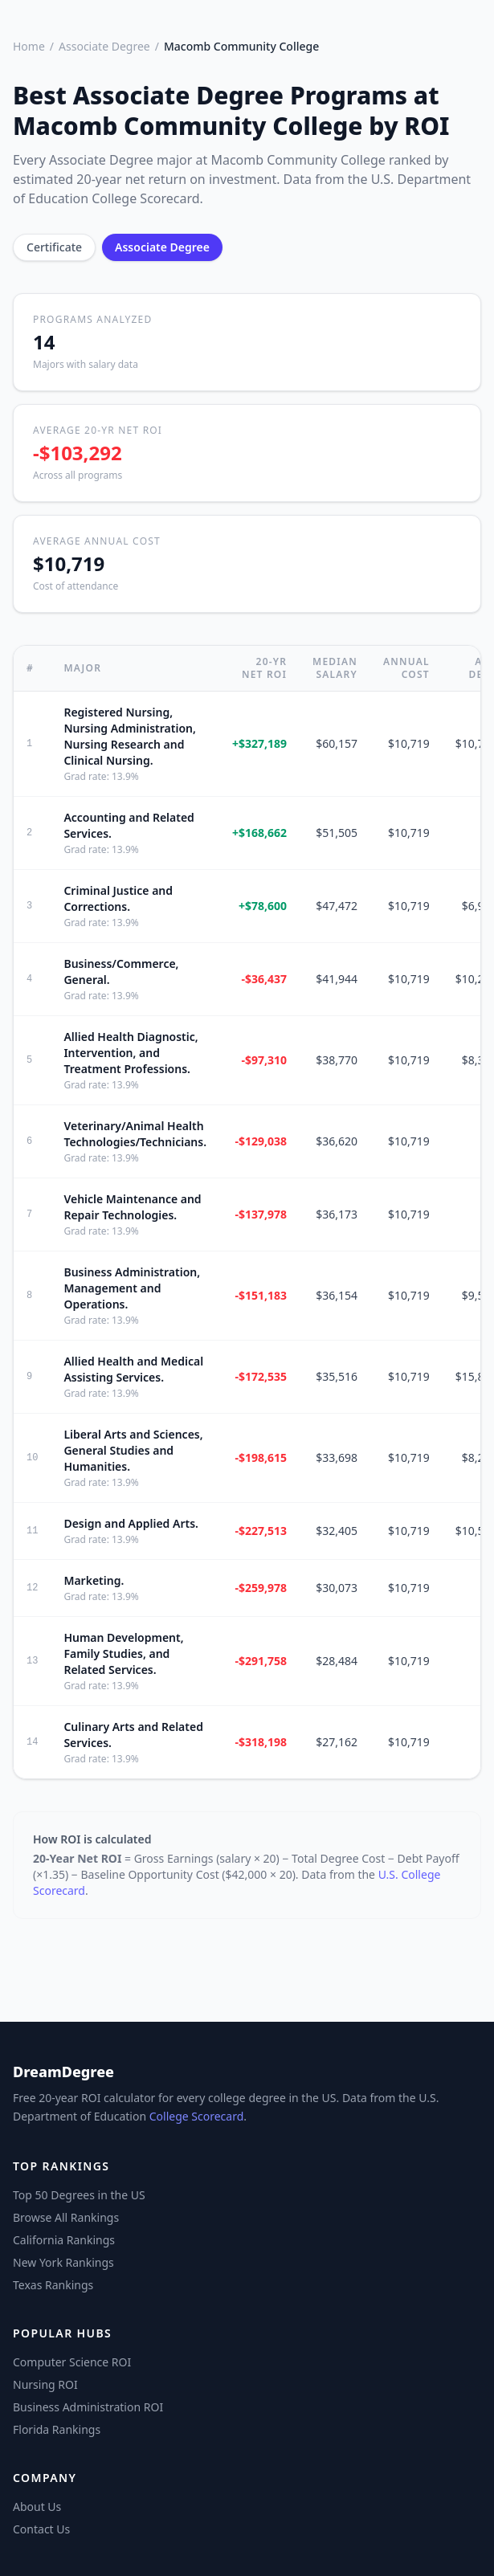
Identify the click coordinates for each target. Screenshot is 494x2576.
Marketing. (93, 1580)
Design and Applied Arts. (130, 1523)
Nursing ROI (45, 2384)
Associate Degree (104, 46)
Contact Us (41, 2529)
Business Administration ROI (88, 2407)
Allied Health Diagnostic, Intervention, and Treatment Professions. (130, 1052)
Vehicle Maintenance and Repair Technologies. (132, 1207)
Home (29, 46)
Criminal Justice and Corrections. (118, 898)
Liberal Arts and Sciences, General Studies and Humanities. (132, 1450)
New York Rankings (63, 2262)
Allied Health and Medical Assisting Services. (133, 1369)
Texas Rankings (53, 2284)
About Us (37, 2506)
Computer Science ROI (72, 2362)
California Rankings (64, 2239)
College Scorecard (196, 2116)
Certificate (54, 247)
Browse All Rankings (66, 2217)
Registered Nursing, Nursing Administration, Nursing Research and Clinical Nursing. (129, 736)
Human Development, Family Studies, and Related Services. (123, 1653)
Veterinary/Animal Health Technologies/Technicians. (134, 1133)
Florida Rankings (56, 2429)
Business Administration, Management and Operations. (131, 1288)
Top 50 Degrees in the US (79, 2194)
